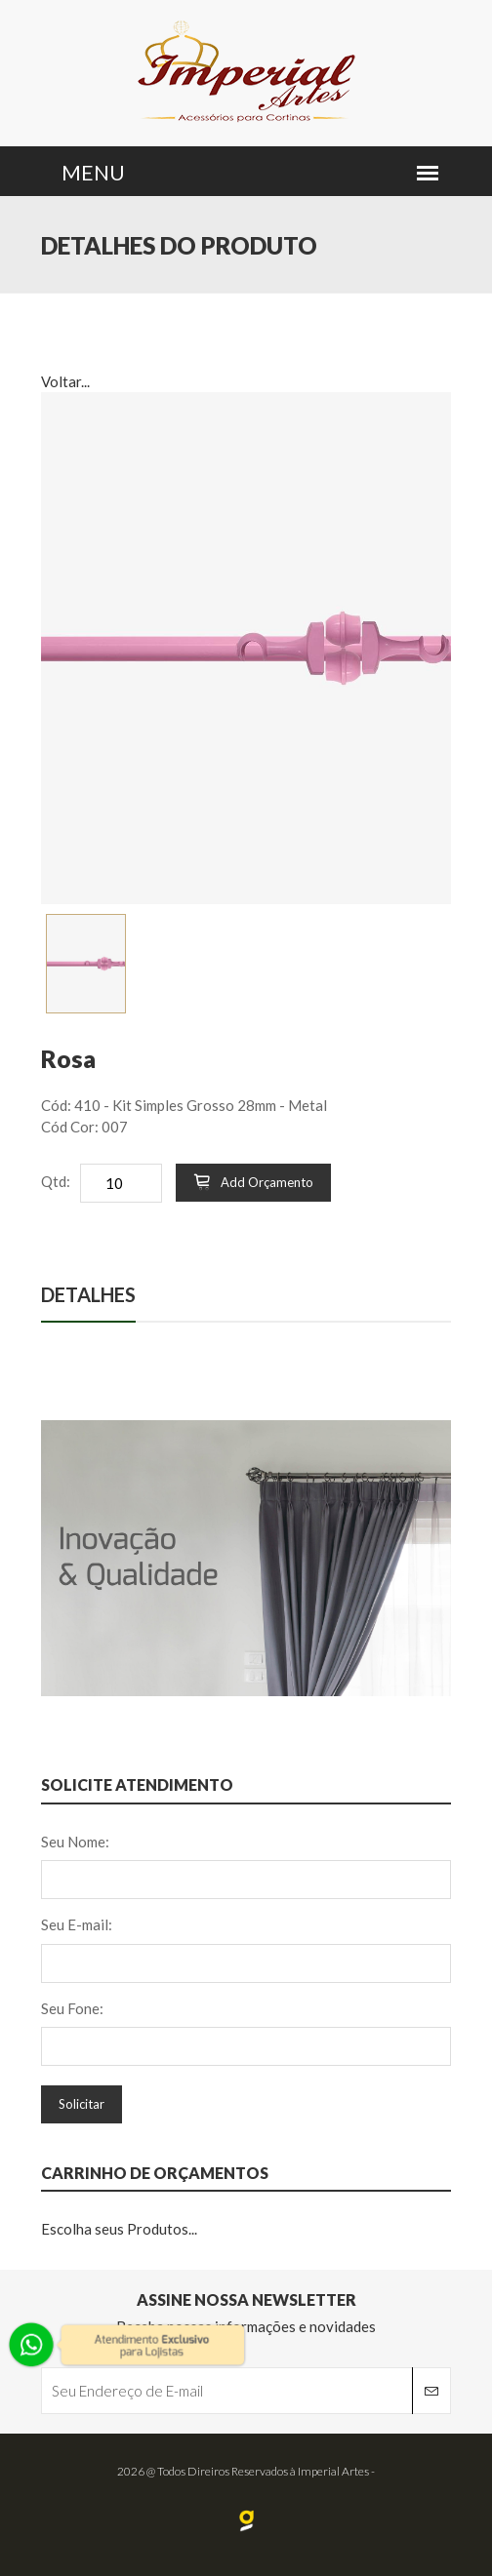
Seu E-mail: (76, 1924)
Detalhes (88, 1294)
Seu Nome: (75, 1841)
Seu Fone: (72, 2008)
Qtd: (55, 1181)
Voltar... (65, 381)
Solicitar (81, 2104)
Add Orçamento (253, 1182)
